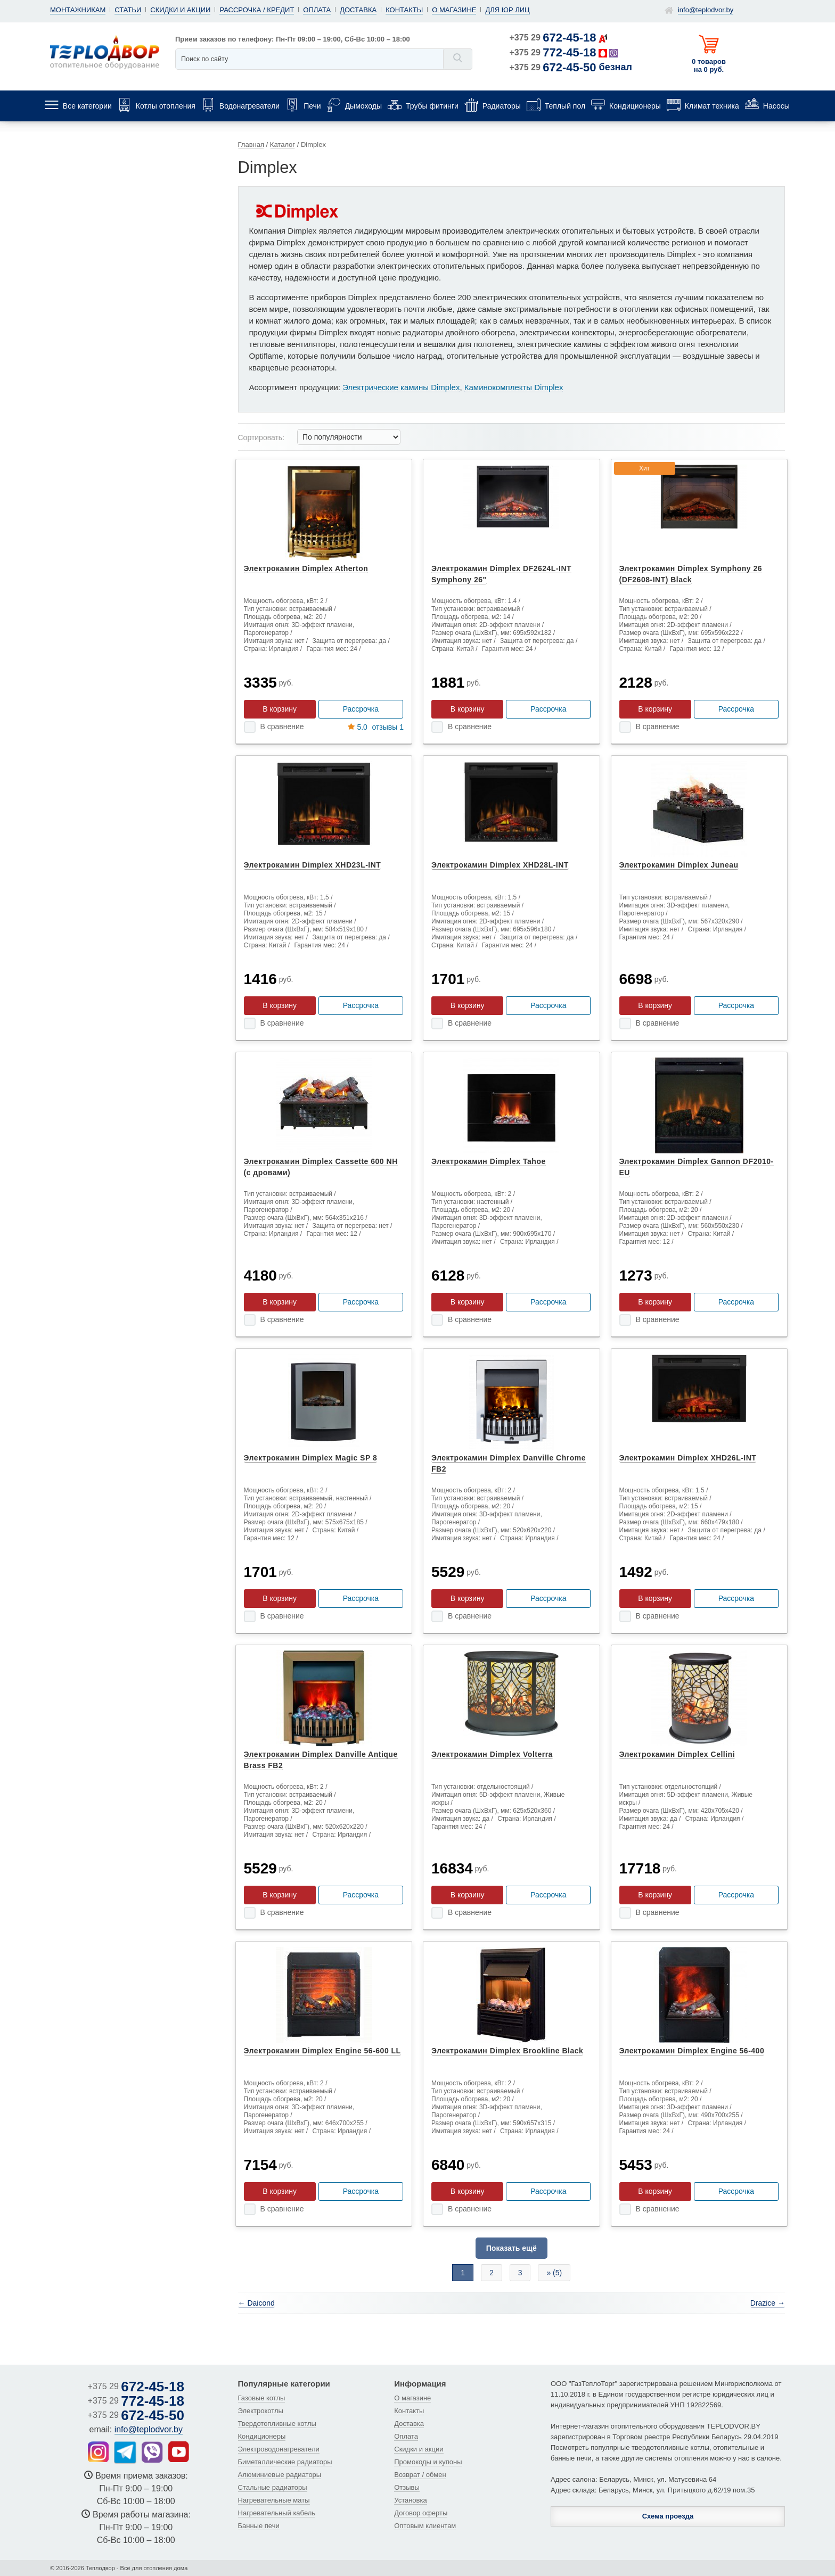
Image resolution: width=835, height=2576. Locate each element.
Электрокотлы (260, 2411)
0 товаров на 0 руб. (708, 65)
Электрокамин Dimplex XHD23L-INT (312, 865)
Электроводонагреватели (279, 2449)
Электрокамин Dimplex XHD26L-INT (688, 1458)
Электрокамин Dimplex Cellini (677, 1754)
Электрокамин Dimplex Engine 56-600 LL (322, 2050)
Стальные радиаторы (272, 2487)
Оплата (317, 10)
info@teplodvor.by (705, 10)
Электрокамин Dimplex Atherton (306, 568)
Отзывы (407, 2487)
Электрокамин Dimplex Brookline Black (507, 2050)
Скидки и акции (180, 10)
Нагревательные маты (274, 2500)
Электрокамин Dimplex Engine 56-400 (692, 2050)
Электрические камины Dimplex (401, 387)
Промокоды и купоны (428, 2462)
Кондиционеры (262, 2436)
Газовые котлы (261, 2398)
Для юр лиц (507, 10)
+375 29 (553, 37)
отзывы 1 (376, 727)
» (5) (554, 2272)
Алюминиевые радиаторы (280, 2475)
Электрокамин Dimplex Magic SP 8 (311, 1458)
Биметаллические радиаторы (285, 2462)
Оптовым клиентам (425, 2526)
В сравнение (282, 726)
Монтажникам (77, 10)
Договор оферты (420, 2513)
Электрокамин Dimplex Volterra (492, 1754)
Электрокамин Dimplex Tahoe (488, 1161)
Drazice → (767, 2303)
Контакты (404, 10)
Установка (410, 2500)
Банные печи (259, 2526)
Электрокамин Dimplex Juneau (679, 865)
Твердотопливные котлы (277, 2424)
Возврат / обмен (420, 2475)
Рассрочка (361, 709)
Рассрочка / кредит (256, 10)
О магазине (454, 10)
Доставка (358, 10)
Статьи (127, 10)
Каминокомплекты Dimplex (513, 387)
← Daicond (256, 2303)
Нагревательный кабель (277, 2513)
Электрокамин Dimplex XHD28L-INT (500, 865)
